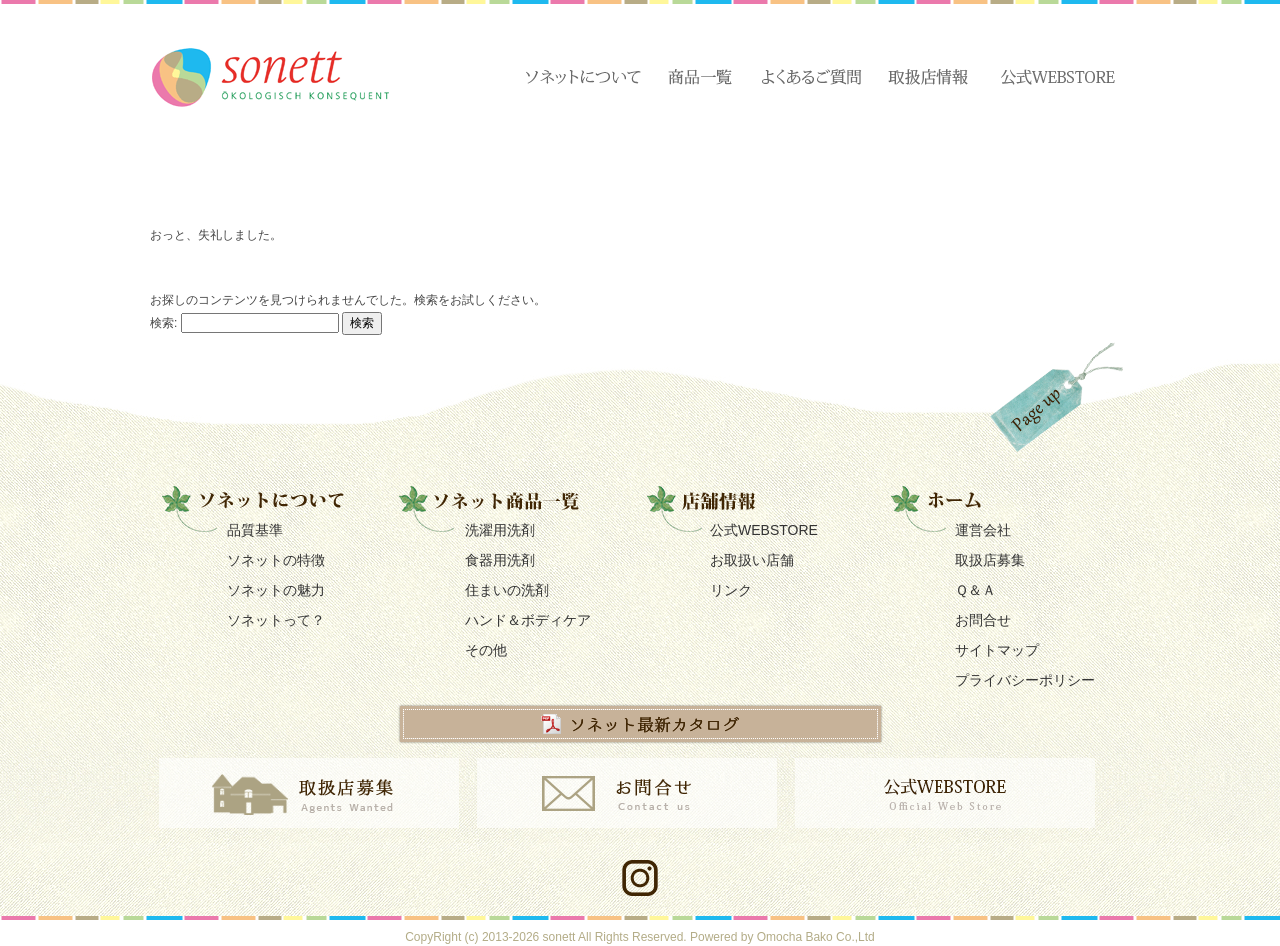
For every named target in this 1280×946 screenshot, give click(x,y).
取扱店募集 (990, 560)
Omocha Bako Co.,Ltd (816, 937)
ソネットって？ (276, 620)
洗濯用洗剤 (500, 530)
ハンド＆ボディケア (528, 620)
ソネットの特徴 (276, 560)
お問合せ (983, 620)
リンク (731, 590)
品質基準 (255, 530)
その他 (486, 650)
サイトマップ (997, 650)
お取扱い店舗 (752, 560)
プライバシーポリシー (1025, 680)
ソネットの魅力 (276, 590)
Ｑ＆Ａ (975, 590)
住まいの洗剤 (507, 590)
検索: (163, 322)
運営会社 (983, 530)
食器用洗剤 (500, 560)
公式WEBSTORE (764, 530)
